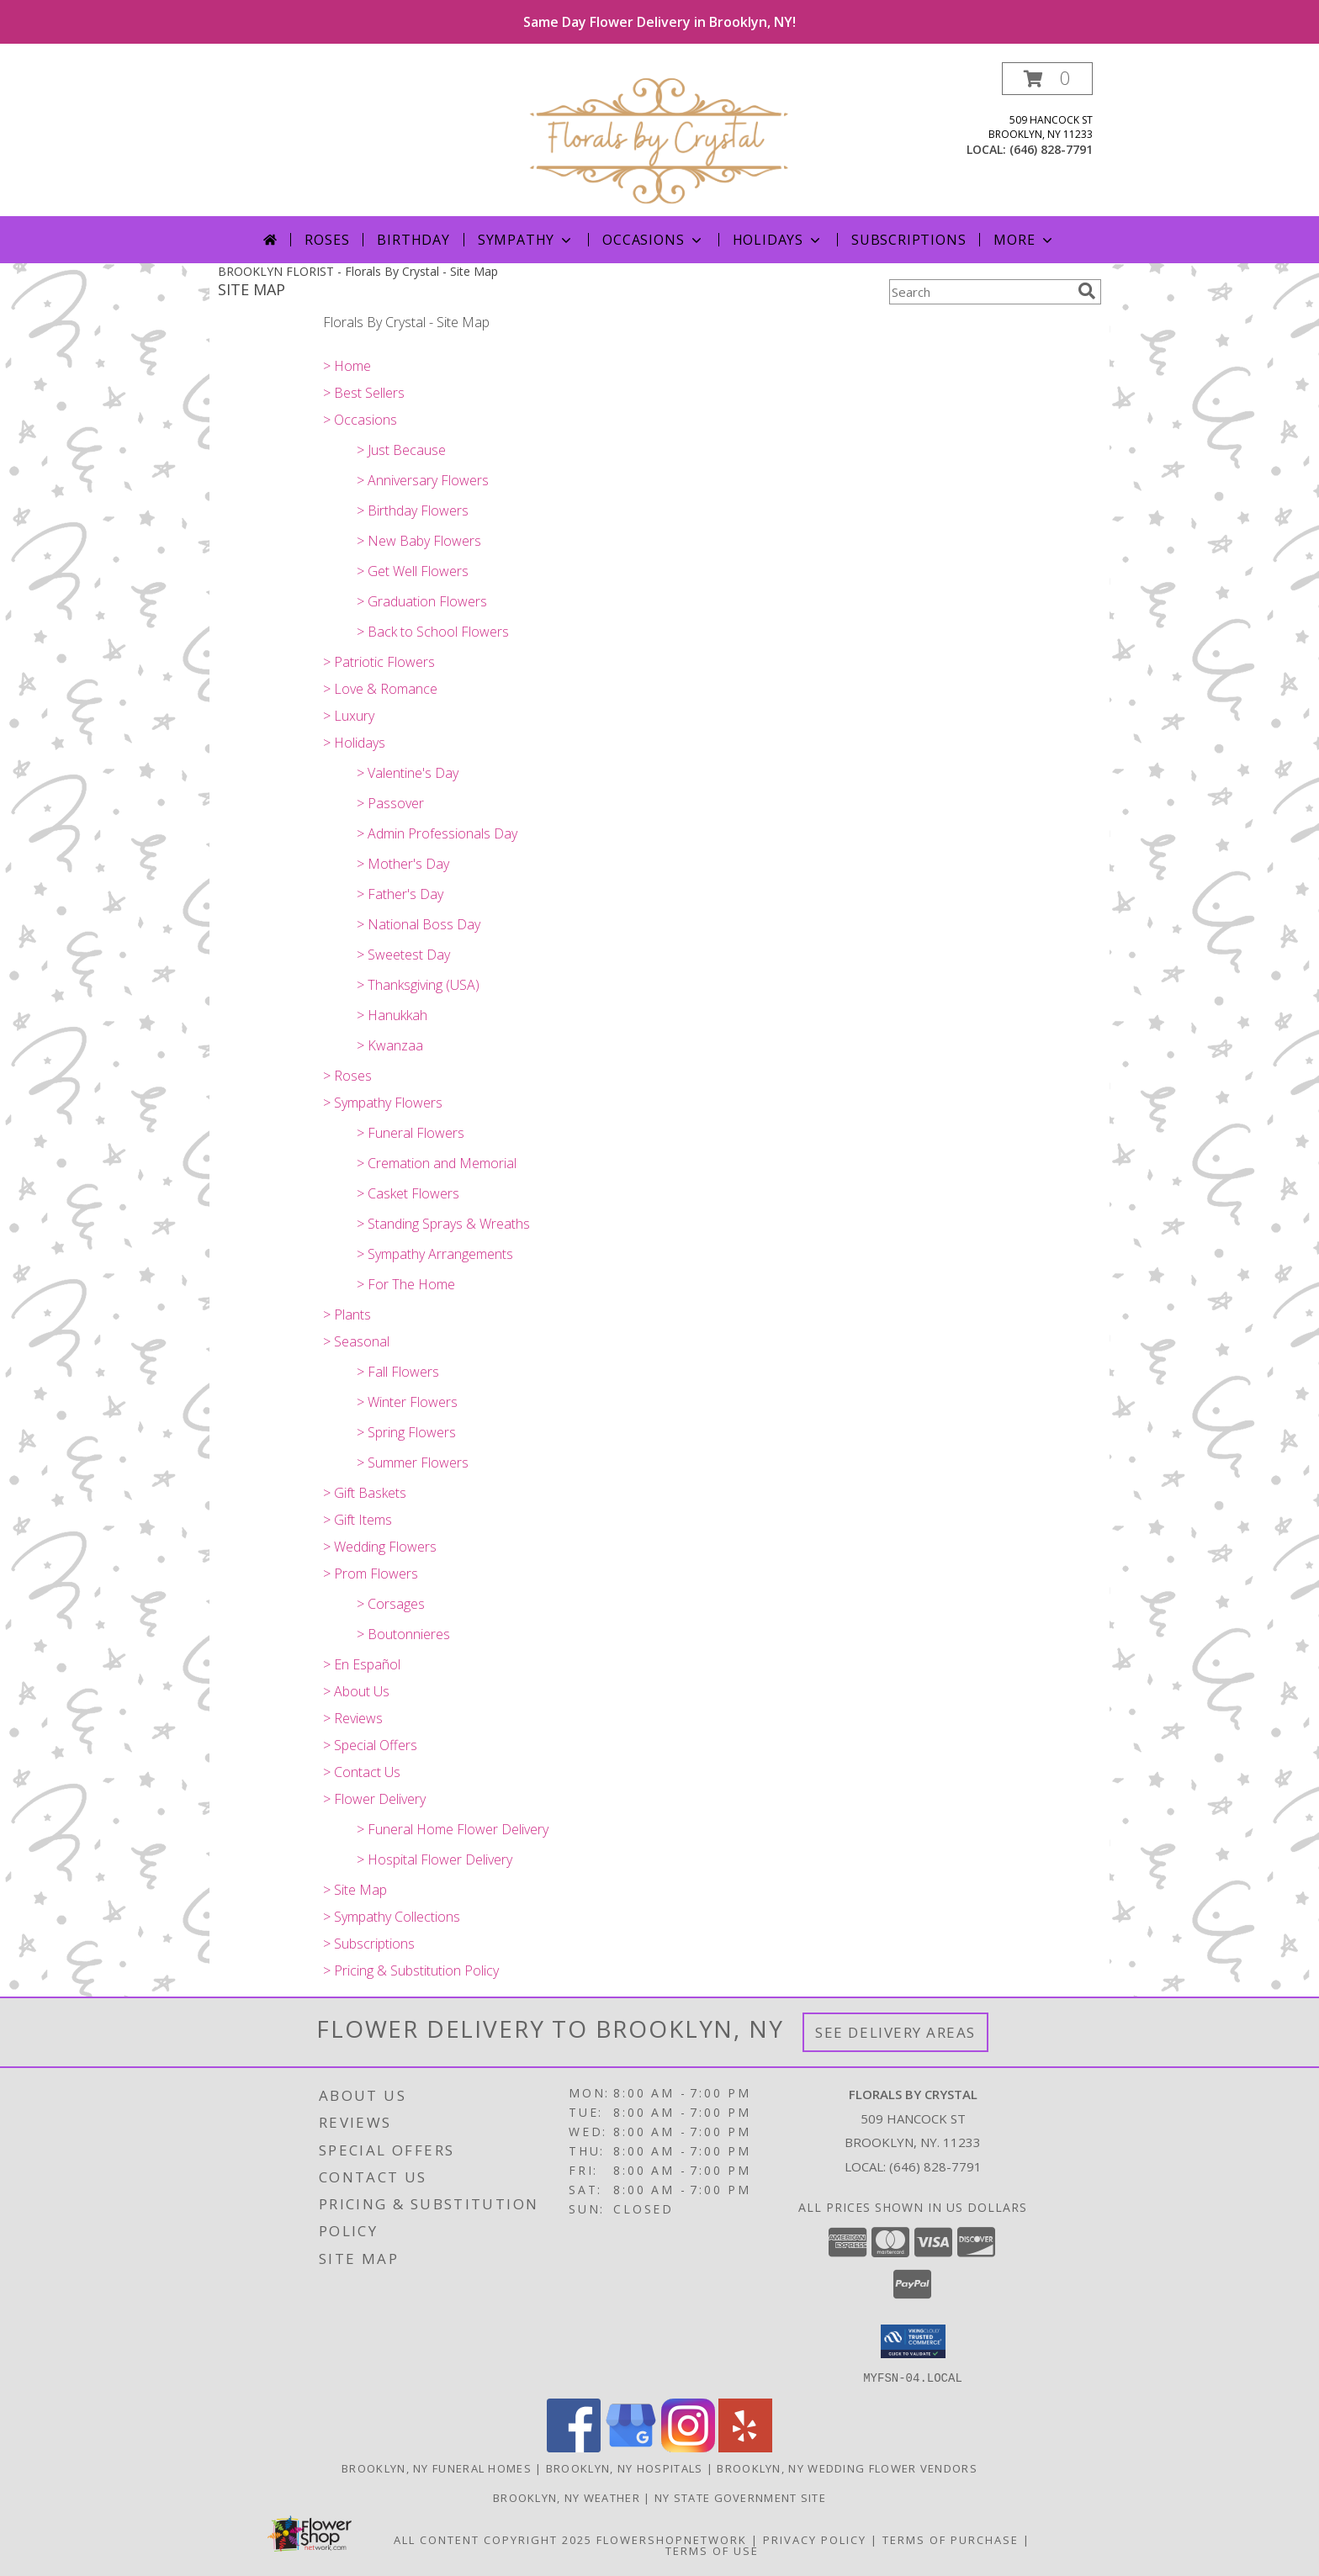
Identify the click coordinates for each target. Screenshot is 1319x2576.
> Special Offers (370, 1745)
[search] (1086, 291)
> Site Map (355, 1889)
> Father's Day (400, 894)
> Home (347, 366)
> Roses (347, 1075)
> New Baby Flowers (419, 541)
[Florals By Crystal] (659, 139)
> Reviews (353, 1718)
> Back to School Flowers (433, 631)
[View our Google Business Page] (631, 2447)
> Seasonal (356, 1341)
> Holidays (354, 742)
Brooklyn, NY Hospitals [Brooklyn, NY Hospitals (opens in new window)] (624, 2467)
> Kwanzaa (390, 1045)
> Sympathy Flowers (382, 1102)
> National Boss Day (418, 924)
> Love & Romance (380, 689)
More (1024, 239)
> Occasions (360, 419)
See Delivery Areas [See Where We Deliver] (895, 2032)
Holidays (778, 239)
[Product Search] (980, 292)
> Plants (347, 1314)
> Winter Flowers (407, 1402)
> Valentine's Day (407, 773)
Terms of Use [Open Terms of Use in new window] (712, 2549)
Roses (327, 239)
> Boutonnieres (403, 1634)
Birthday (413, 239)
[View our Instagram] (688, 2447)
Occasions (653, 239)
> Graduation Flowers (422, 601)
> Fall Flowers (398, 1371)
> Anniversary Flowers (423, 480)
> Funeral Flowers (410, 1133)
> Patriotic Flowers (379, 662)
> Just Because (401, 450)
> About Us (356, 1691)
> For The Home (406, 1284)
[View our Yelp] (745, 2447)
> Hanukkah (392, 1015)
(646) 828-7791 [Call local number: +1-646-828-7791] (1051, 149)
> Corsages (391, 1604)
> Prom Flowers (370, 1573)
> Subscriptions (369, 1943)
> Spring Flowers (406, 1432)
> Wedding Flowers (380, 1546)
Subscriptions (908, 239)
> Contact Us (361, 1772)
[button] (1047, 78)
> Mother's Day (403, 863)
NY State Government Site (740, 2497)
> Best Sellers (364, 392)
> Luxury (348, 715)
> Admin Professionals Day (437, 833)
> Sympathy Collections (391, 1916)
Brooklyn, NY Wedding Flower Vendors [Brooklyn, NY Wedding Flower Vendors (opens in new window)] (847, 2467)
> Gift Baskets (364, 1493)
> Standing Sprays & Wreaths (443, 1223)
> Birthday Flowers (413, 510)
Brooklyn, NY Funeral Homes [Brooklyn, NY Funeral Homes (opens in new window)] (437, 2467)
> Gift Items (357, 1519)
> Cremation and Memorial (436, 1163)
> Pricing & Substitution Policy (411, 1970)
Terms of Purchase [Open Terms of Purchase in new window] (950, 2539)
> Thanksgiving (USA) (418, 985)
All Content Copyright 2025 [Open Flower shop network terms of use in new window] (493, 2539)
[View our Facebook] (574, 2447)
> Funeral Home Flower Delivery (452, 1829)
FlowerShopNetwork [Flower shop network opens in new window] (671, 2539)
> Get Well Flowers (413, 571)
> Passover (390, 803)
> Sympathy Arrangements (435, 1254)
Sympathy (526, 239)
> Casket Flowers (408, 1193)
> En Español (361, 1664)
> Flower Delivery (374, 1799)
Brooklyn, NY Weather (566, 2497)
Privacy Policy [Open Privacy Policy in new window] (814, 2539)
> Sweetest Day (403, 954)
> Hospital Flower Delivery (434, 1859)
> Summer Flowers (413, 1462)
